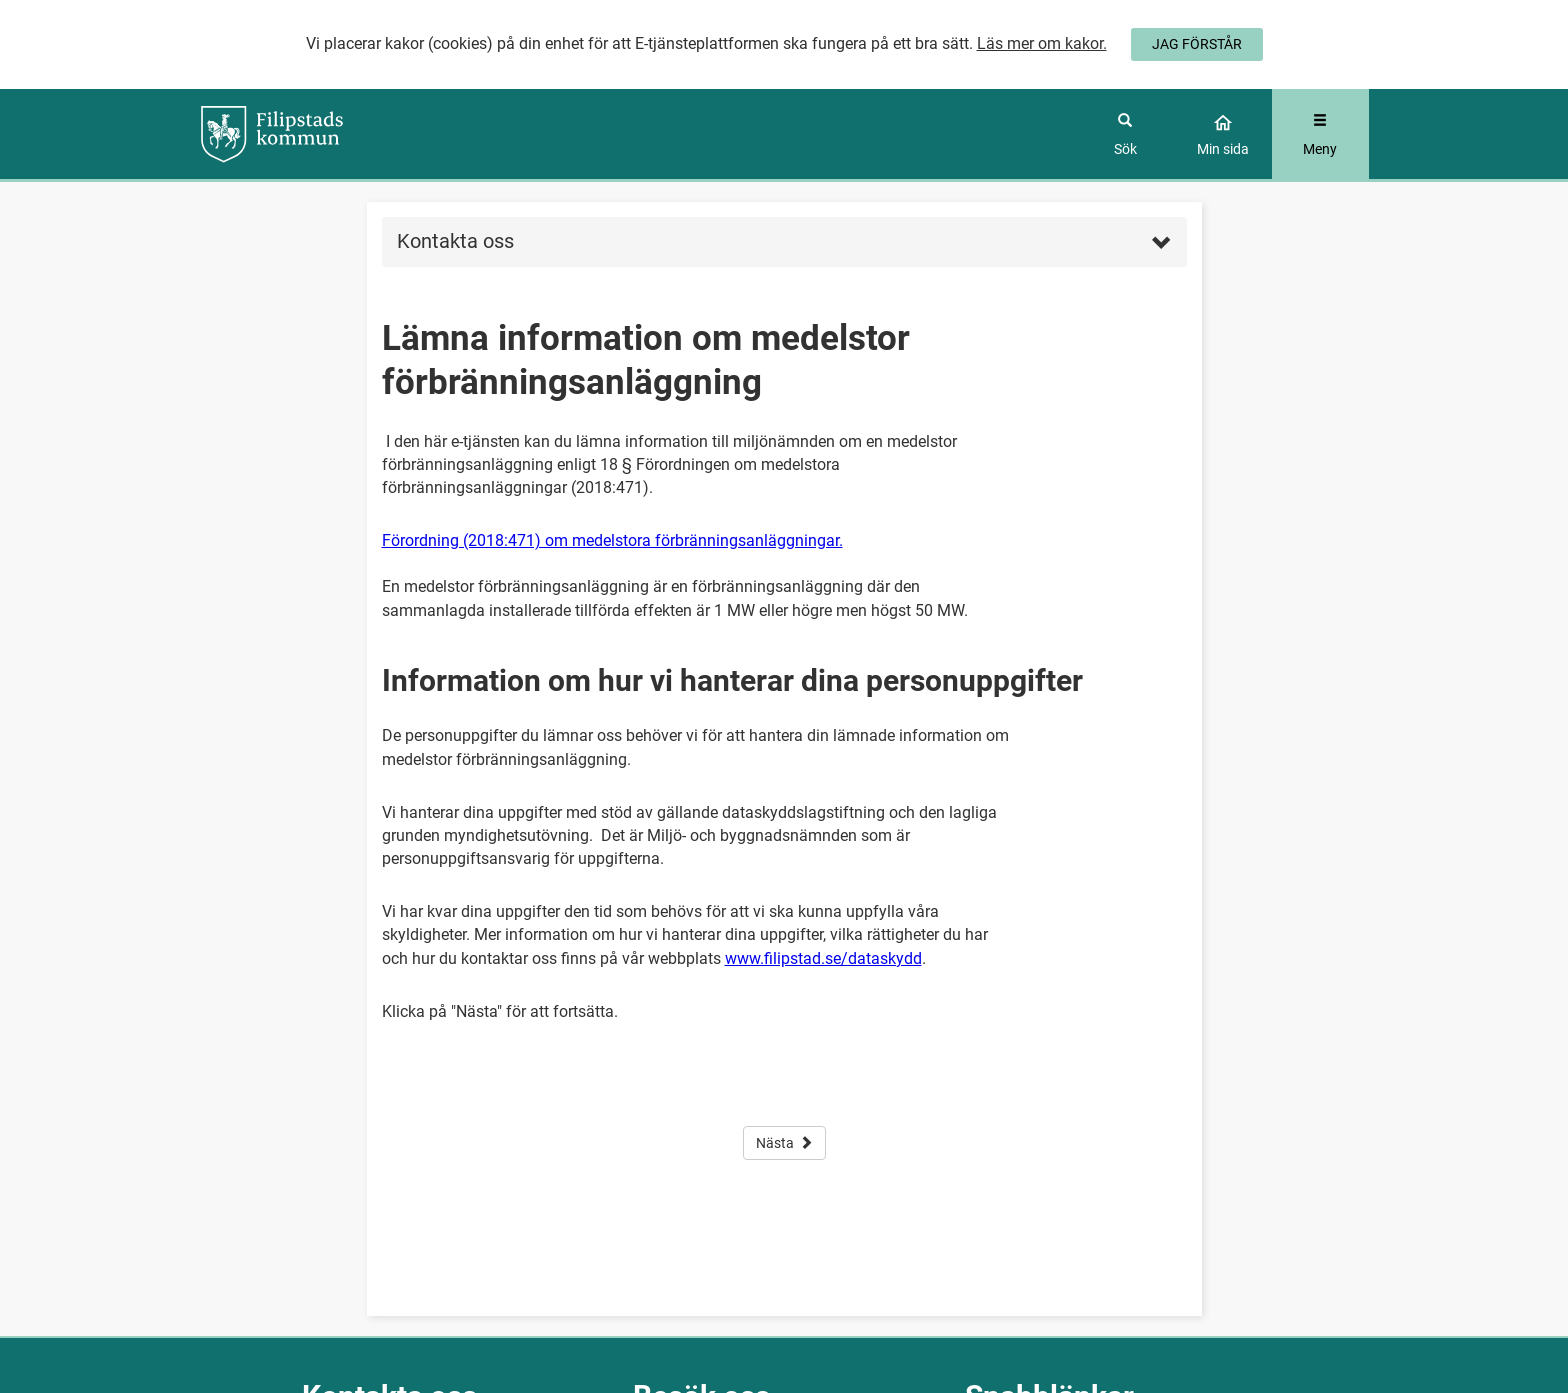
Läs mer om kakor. (1042, 43)
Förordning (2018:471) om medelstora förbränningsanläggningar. (612, 540)
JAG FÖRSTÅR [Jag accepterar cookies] (1197, 44)
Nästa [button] (784, 1143)
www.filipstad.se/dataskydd (823, 958)
